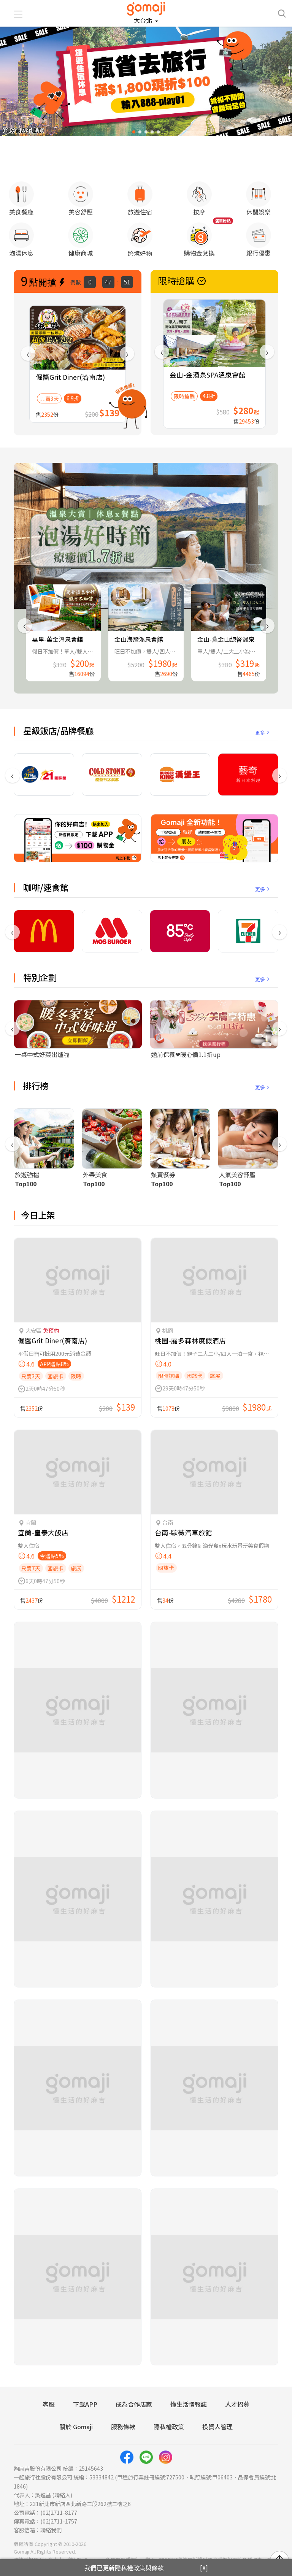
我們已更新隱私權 (123, 2567)
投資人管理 (217, 2419)
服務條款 (123, 2419)
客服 (49, 2396)
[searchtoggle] (282, 13)
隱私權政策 (169, 2419)
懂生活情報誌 (188, 2396)
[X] (204, 2567)
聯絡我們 (51, 2522)
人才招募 (237, 2396)
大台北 (144, 20)
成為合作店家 (134, 2396)
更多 (263, 725)
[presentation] (28, 346)
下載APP (85, 2396)
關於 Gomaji (76, 2419)
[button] (133, 131)
